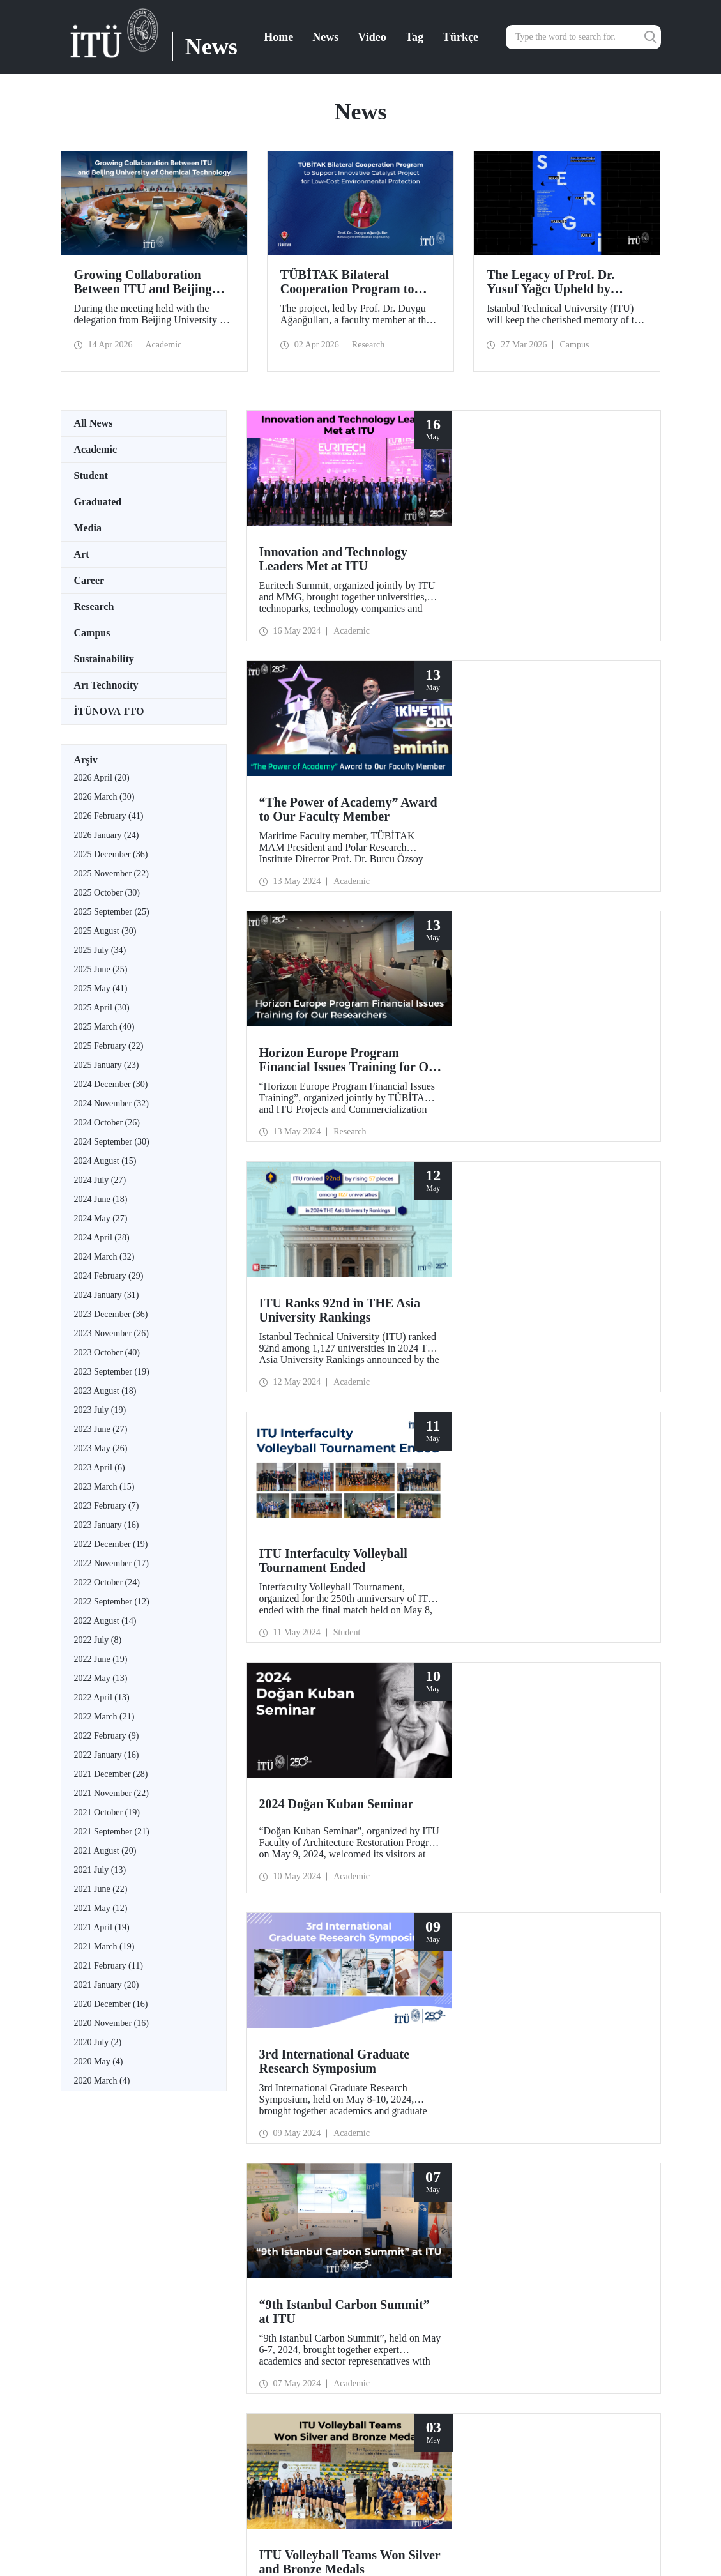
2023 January (106, 1525)
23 (260, 1770)
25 (280, 1770)
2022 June (101, 1659)
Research (94, 606)
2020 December (111, 2004)
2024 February (109, 1276)
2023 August (105, 1391)
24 (270, 1770)
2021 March (104, 1946)
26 (290, 1770)
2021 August (105, 1851)
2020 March (102, 2080)
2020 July (98, 2042)
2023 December (111, 1314)
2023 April (99, 1467)
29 (321, 1770)
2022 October (107, 1582)
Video (372, 37)
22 (250, 1770)
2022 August (105, 1621)
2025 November (111, 873)
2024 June (101, 1199)
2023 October (107, 1352)
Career (89, 580)
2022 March (104, 1716)
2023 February (106, 1506)
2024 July (100, 1180)
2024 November (111, 1103)
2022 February (106, 1736)
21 (239, 1770)
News (325, 37)
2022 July (98, 1640)
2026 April (102, 777)
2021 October (107, 1812)
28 (311, 1770)
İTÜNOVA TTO (109, 711)
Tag (414, 37)
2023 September (111, 1371)
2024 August (105, 1161)
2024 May (101, 1218)
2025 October (107, 892)
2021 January (106, 1985)
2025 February (109, 1046)
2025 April (102, 1007)
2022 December (111, 1544)
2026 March (104, 797)
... (230, 1770)
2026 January (106, 835)
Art (81, 554)
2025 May (101, 988)
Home (278, 37)
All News (93, 423)
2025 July (100, 950)
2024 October (107, 1122)
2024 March (104, 1256)
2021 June (101, 1889)
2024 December (111, 1084)
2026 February (109, 816)
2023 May (101, 1448)
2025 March (104, 1027)
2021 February (108, 1965)
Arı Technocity (106, 685)
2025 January (106, 1065)
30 (331, 1770)
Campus (92, 632)
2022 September (111, 1601)
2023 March (104, 1486)
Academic (96, 449)
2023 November (111, 1333)
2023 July (100, 1410)
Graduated (98, 501)
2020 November (111, 2023)
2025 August (105, 931)
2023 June (101, 1429)
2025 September (111, 912)
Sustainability (104, 658)
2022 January (106, 1755)
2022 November (111, 1563)
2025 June (101, 969)
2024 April (102, 1237)
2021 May (101, 1908)
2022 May (101, 1678)
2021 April (102, 1927)
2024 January (106, 1295)
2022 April (102, 1697)
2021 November (111, 1793)
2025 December (111, 854)
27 (301, 1770)
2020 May (98, 2061)
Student (91, 475)
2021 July (100, 1870)
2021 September (111, 1831)
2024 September (111, 1142)
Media (88, 527)
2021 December (111, 1774)
